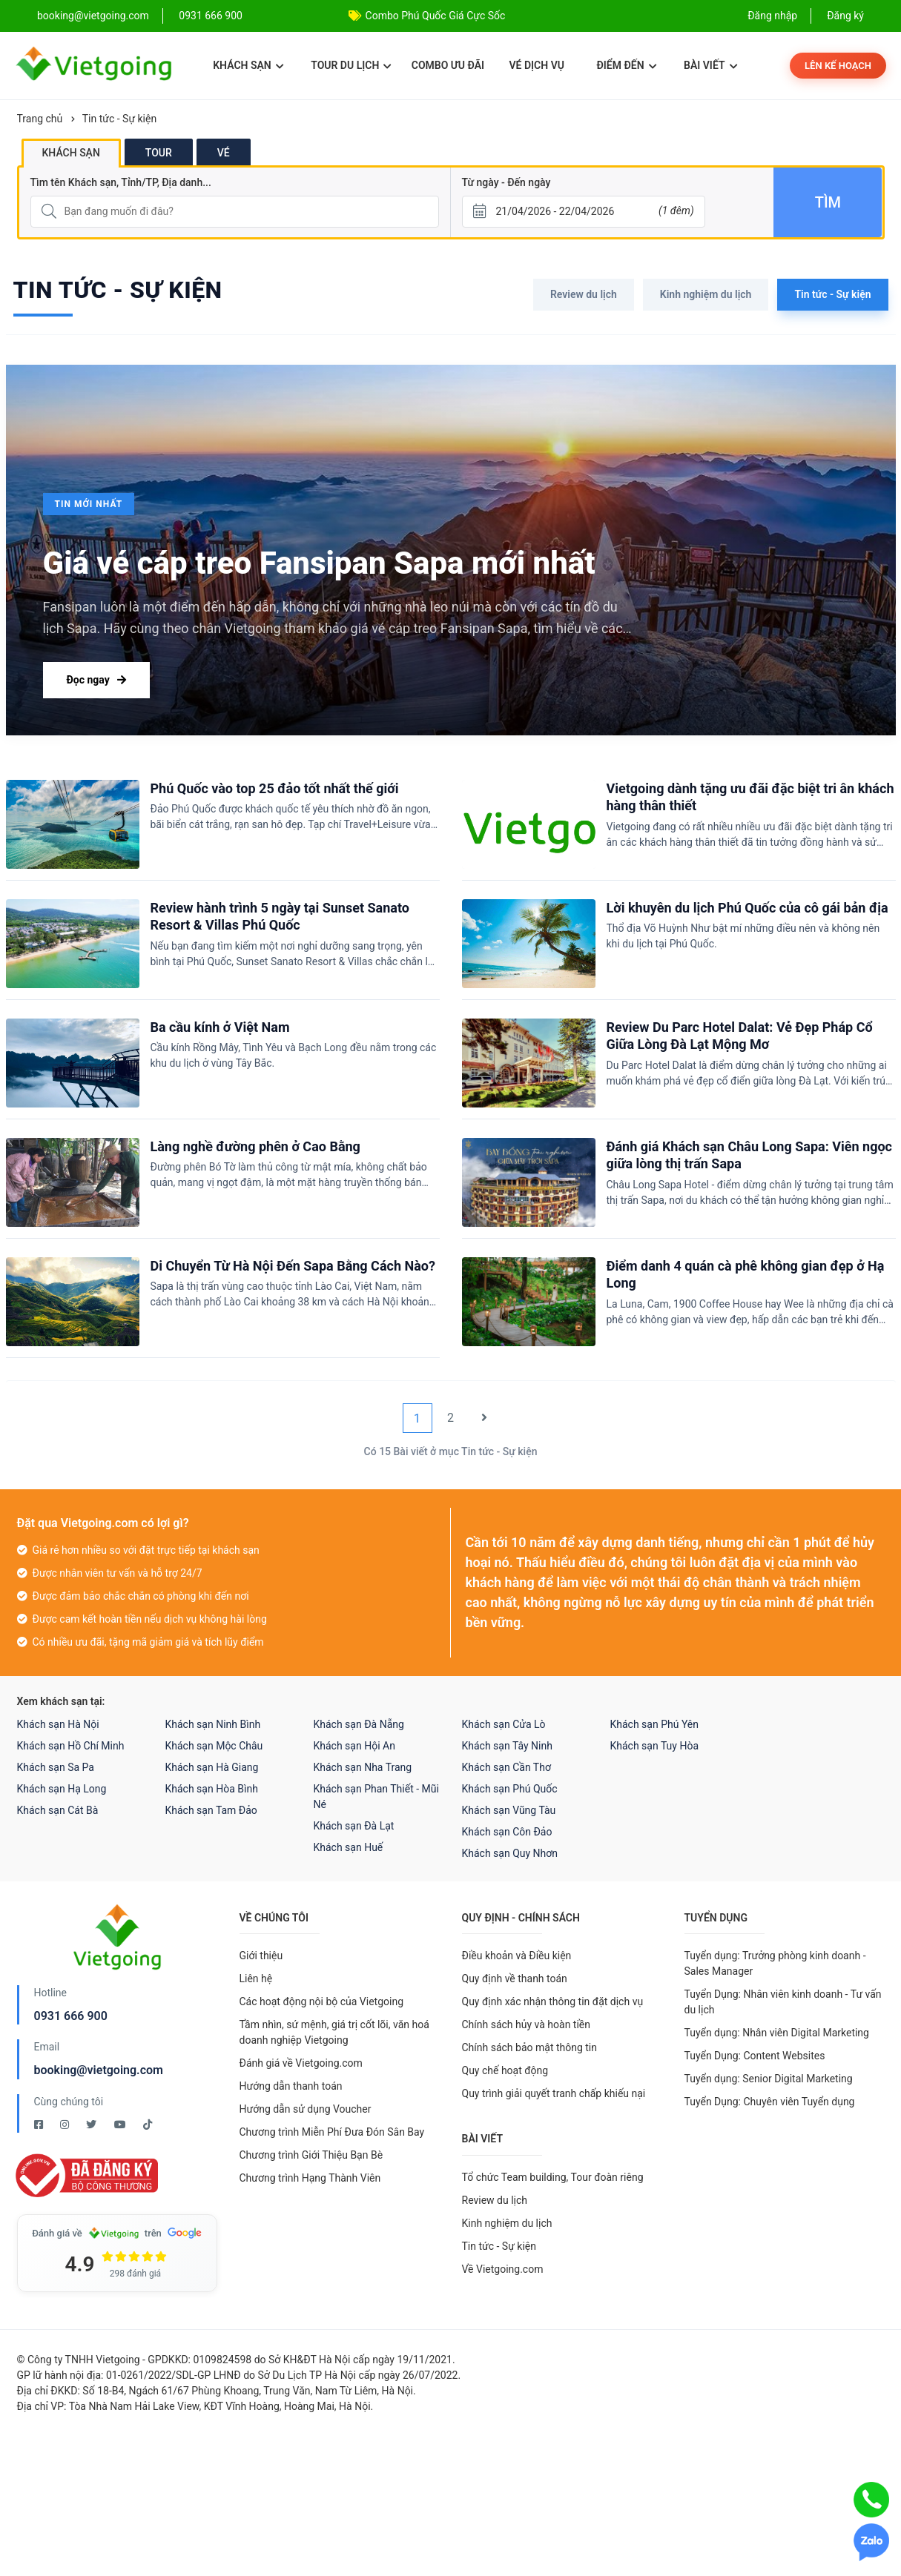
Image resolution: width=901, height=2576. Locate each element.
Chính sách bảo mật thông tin (530, 2047)
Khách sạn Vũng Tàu (509, 1810)
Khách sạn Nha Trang (363, 1767)
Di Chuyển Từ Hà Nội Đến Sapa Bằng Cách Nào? (293, 1266)
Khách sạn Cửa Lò (504, 1724)
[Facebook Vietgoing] (39, 2124)
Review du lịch (583, 294)
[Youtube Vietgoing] (121, 2124)
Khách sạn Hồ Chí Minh (71, 1746)
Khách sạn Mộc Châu (214, 1746)
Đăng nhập (772, 15)
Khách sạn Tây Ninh (507, 1746)
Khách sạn (248, 65)
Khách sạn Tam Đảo (211, 1810)
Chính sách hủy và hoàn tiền (526, 2024)
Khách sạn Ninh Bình (213, 1724)
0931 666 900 (210, 15)
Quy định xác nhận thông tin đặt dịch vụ (553, 2001)
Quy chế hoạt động (505, 2070)
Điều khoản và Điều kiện (517, 1955)
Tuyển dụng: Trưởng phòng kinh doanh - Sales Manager (775, 1963)
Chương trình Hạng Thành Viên (310, 2178)
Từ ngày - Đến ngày (506, 182)
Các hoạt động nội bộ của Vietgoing (322, 2001)
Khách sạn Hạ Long (62, 1789)
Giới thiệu (261, 1955)
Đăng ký (845, 15)
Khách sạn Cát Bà (58, 1810)
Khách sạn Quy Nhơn (510, 1853)
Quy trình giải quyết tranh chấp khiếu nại (554, 2093)
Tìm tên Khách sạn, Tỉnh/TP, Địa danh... (120, 182)
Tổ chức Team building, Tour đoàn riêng (553, 2177)
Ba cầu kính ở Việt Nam (220, 1027)
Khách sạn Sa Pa (55, 1767)
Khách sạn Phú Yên (654, 1724)
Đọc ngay (96, 680)
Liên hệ (256, 1978)
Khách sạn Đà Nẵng (359, 1724)
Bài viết (711, 65)
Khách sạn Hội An (354, 1746)
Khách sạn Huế (348, 1847)
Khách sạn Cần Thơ (506, 1767)
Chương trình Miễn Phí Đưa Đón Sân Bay (332, 2132)
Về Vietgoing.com (503, 2269)
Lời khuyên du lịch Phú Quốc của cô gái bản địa (747, 907)
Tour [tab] (158, 153)
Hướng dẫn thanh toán (291, 2086)
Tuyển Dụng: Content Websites (754, 2056)
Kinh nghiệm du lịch (706, 294)
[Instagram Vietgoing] (65, 2124)
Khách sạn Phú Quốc (510, 1789)
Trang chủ (40, 119)
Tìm (828, 202)
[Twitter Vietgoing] (92, 2124)
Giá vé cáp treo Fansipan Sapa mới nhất (319, 563)
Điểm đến (626, 65)
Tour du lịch (351, 65)
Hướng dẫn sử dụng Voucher (306, 2109)
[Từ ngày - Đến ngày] (583, 212)
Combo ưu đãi (448, 65)
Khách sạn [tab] (71, 153)
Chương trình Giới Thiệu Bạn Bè (311, 2155)
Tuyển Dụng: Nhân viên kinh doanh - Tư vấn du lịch (783, 2002)
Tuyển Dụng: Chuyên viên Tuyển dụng (769, 2102)
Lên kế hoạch (838, 65)
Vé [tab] (223, 153)
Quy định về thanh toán (514, 1978)
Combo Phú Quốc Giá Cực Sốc (436, 15)
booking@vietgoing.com (98, 2070)
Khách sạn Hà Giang (212, 1767)
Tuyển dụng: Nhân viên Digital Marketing (776, 2033)
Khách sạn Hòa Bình (211, 1789)
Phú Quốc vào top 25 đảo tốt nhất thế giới (275, 788)
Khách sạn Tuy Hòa (654, 1746)
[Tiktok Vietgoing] (147, 2124)
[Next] (484, 1418)
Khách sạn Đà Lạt (354, 1826)
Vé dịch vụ (536, 65)
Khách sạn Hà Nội (58, 1724)
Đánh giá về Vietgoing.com (301, 2063)
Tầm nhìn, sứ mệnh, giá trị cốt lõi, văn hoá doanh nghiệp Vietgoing (334, 2032)
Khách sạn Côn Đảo (507, 1832)
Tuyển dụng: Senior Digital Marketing (768, 2079)
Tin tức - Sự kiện (119, 119)
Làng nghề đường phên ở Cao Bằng (255, 1146)
